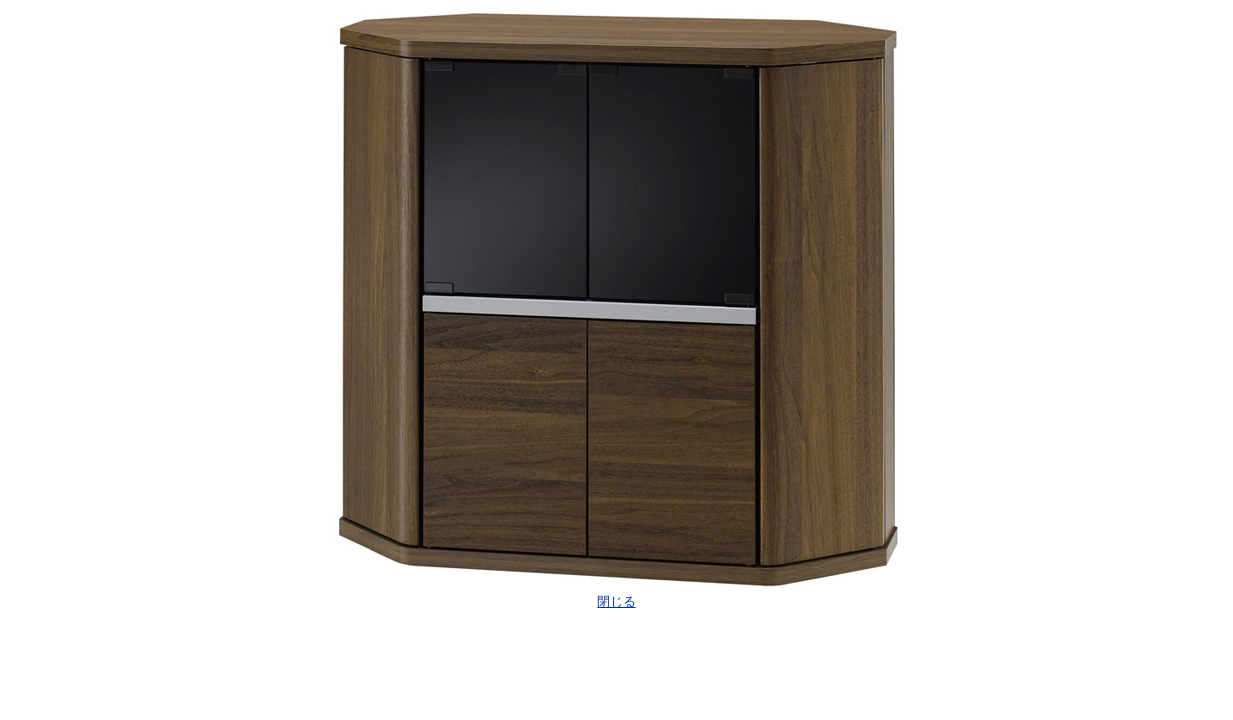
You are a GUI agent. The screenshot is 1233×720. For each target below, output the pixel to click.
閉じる (616, 601)
